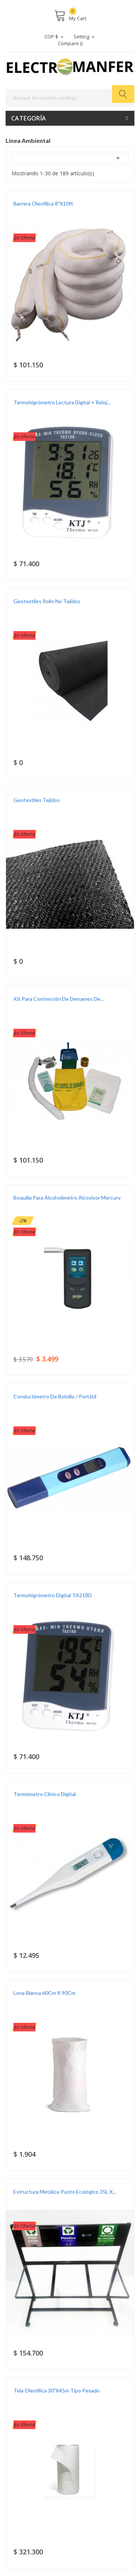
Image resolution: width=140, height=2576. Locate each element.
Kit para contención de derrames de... (58, 999)
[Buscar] (70, 98)
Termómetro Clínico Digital (44, 1794)
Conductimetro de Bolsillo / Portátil (54, 1396)
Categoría (28, 118)
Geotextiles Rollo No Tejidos (46, 601)
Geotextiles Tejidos (36, 800)
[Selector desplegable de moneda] (54, 37)
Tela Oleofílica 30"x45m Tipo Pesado (56, 2390)
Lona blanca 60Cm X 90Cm (44, 1993)
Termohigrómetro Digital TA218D (52, 1595)
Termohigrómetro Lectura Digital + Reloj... (62, 402)
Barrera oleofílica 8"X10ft (43, 203)
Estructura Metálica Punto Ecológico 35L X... (64, 2191)
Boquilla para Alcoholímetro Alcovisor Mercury (67, 1197)
